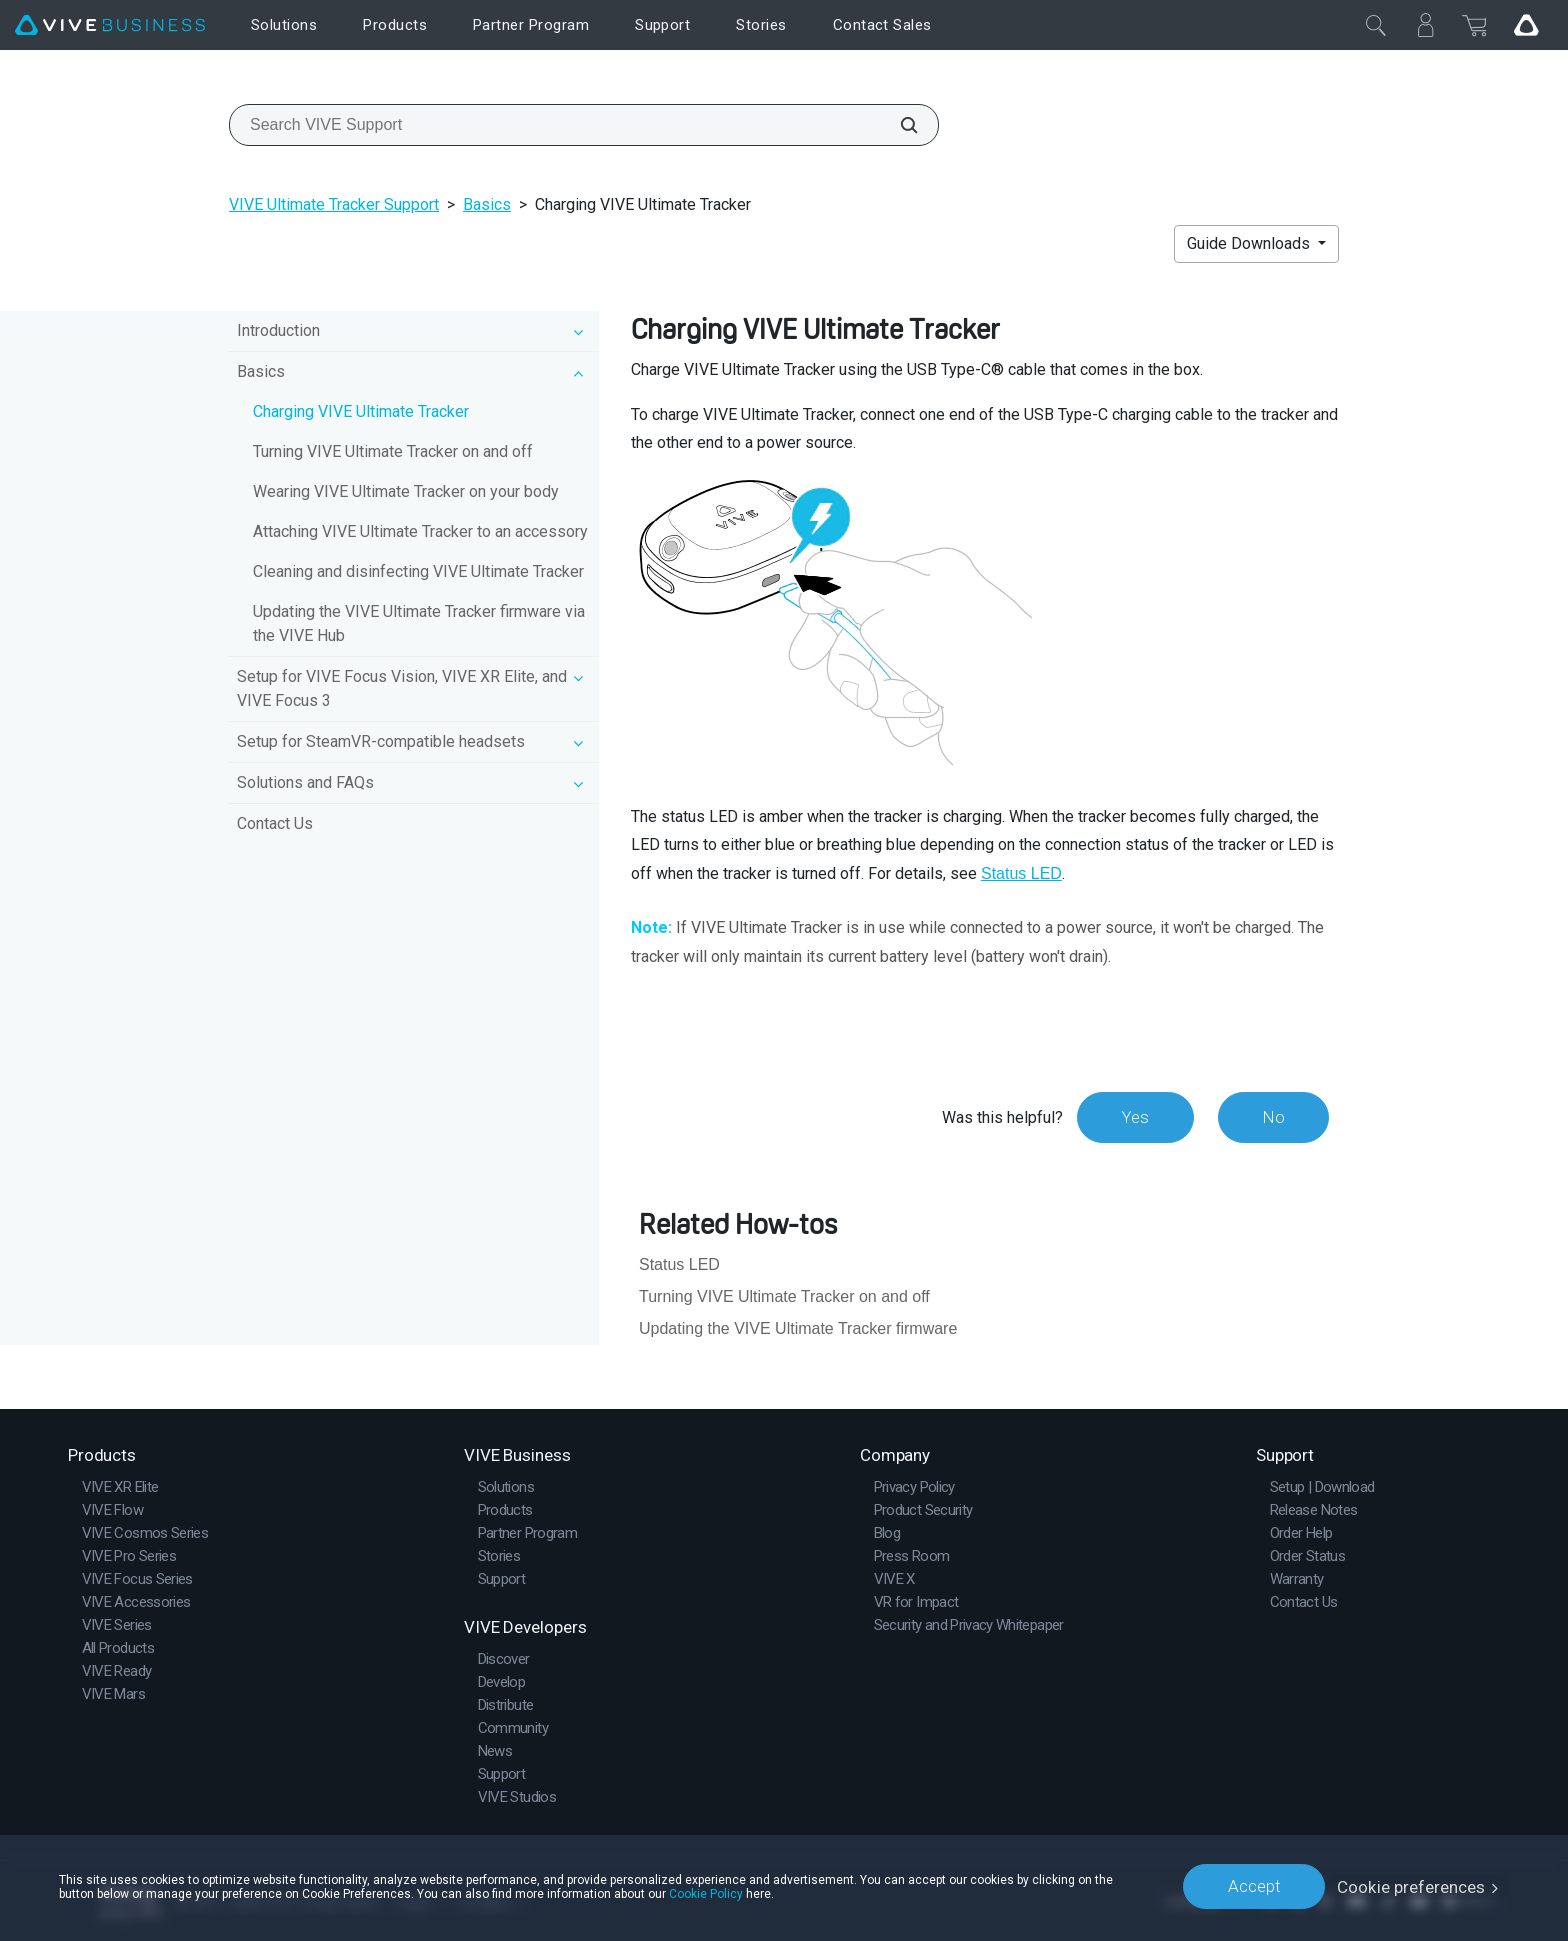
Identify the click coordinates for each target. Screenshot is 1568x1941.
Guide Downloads (1250, 243)
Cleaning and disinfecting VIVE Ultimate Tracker (418, 571)
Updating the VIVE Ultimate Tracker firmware (798, 1328)
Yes (1133, 1117)
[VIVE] (110, 25)
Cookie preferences (1411, 1886)
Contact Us (275, 823)
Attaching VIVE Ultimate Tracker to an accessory (420, 531)
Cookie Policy (706, 1893)
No (1272, 1117)
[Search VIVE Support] (898, 125)
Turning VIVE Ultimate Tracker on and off (393, 451)
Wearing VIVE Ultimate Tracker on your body (406, 491)
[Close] (1376, 25)
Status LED (1021, 873)
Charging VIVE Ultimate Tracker (361, 411)
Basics (487, 204)
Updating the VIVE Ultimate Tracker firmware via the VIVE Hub (419, 623)
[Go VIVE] (1526, 25)
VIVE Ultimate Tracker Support (334, 204)
